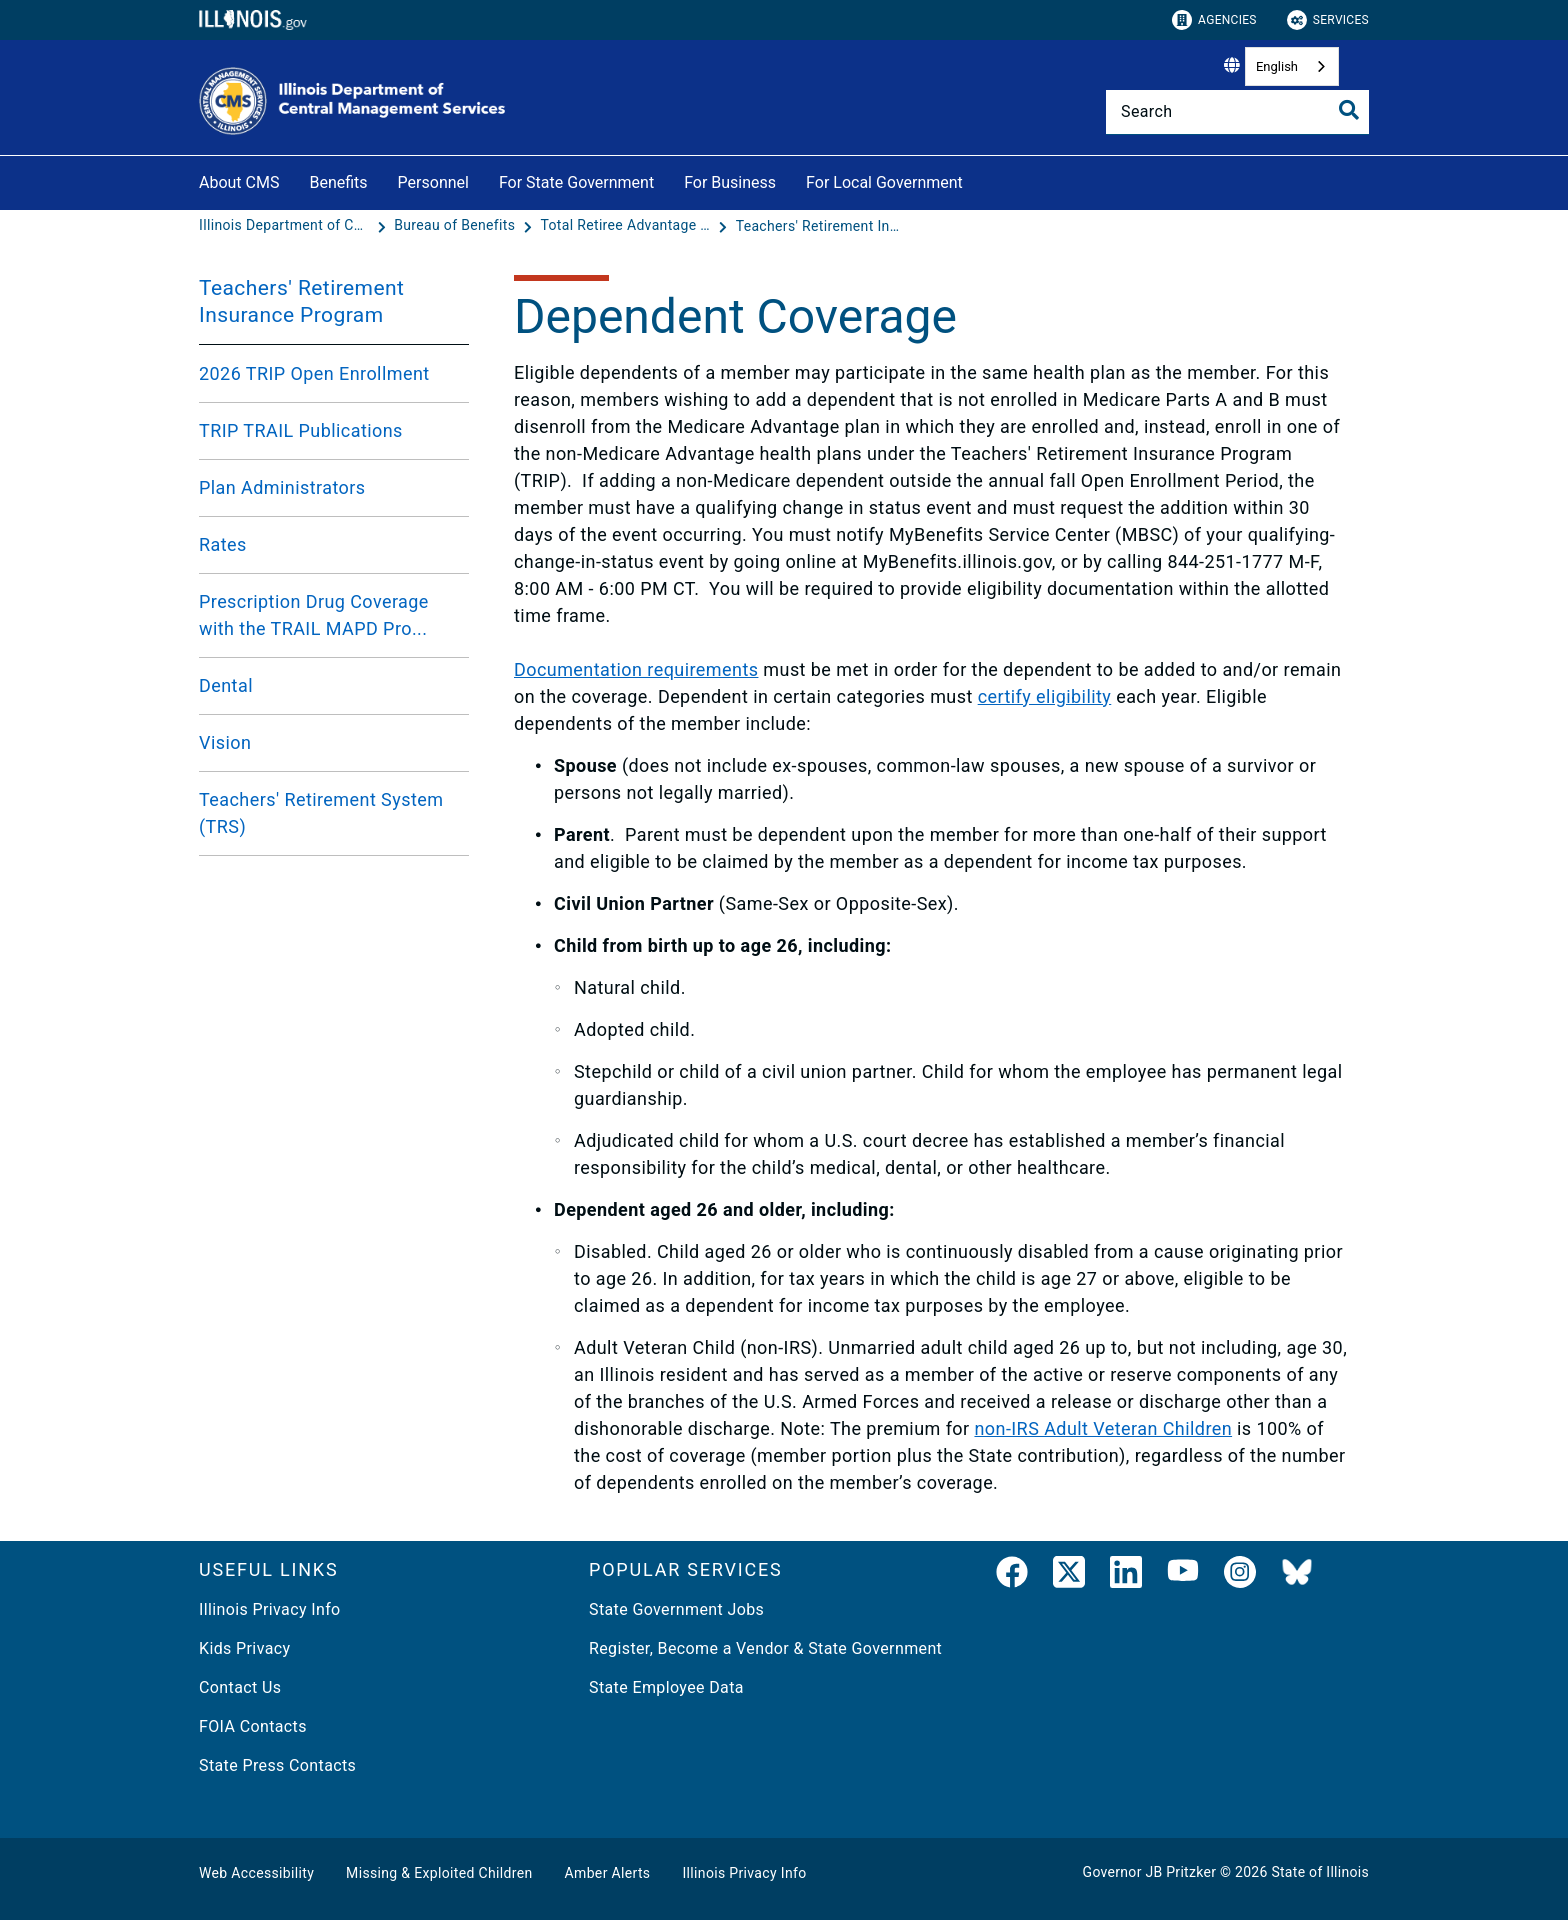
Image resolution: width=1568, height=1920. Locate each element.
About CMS (239, 182)
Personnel (433, 182)
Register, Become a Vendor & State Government (765, 1648)
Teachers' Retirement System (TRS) (321, 813)
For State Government (576, 182)
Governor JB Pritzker (1150, 1872)
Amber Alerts (608, 1873)
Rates (223, 544)
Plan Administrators (282, 487)
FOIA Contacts (253, 1726)
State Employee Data (666, 1687)
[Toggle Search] (1349, 110)
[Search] (1237, 112)
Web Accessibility (256, 1873)
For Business (730, 182)
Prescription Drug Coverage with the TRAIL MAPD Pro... (314, 615)
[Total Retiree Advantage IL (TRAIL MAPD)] (627, 226)
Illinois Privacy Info (270, 1609)
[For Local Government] (978, 179)
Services (1328, 20)
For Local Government (884, 182)
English (1277, 66)
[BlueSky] (1297, 1576)
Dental (226, 685)
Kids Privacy (244, 1648)
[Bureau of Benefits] (456, 226)
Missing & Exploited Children (439, 1873)
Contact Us (240, 1687)
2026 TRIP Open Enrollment (314, 373)
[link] (1012, 1576)
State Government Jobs (676, 1609)
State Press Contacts (277, 1765)
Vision (225, 742)
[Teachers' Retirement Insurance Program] (821, 226)
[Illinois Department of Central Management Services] (286, 226)
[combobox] (1292, 66)
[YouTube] (1183, 1576)
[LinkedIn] (1126, 1576)
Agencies (1214, 20)
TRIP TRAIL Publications (301, 430)
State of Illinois (1320, 1872)
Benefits (338, 182)
